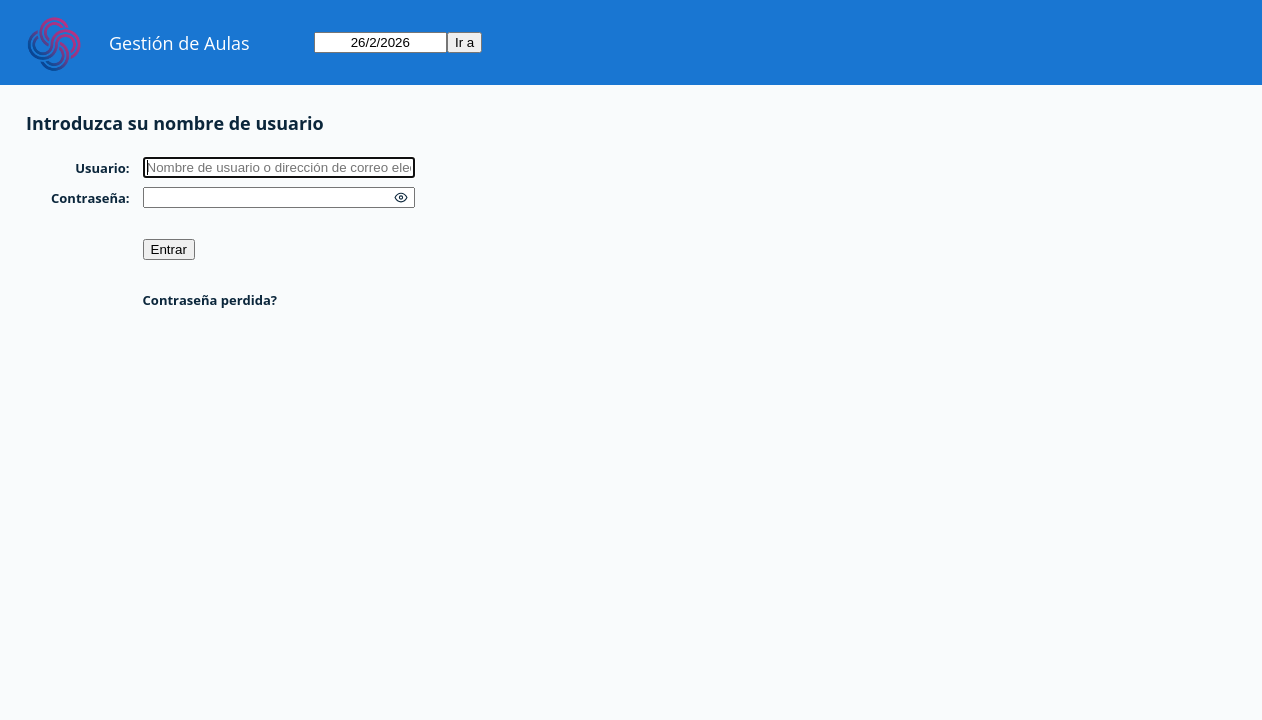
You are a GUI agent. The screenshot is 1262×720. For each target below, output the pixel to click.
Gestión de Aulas (179, 43)
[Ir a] (380, 42)
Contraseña (88, 198)
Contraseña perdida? (210, 300)
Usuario (100, 168)
